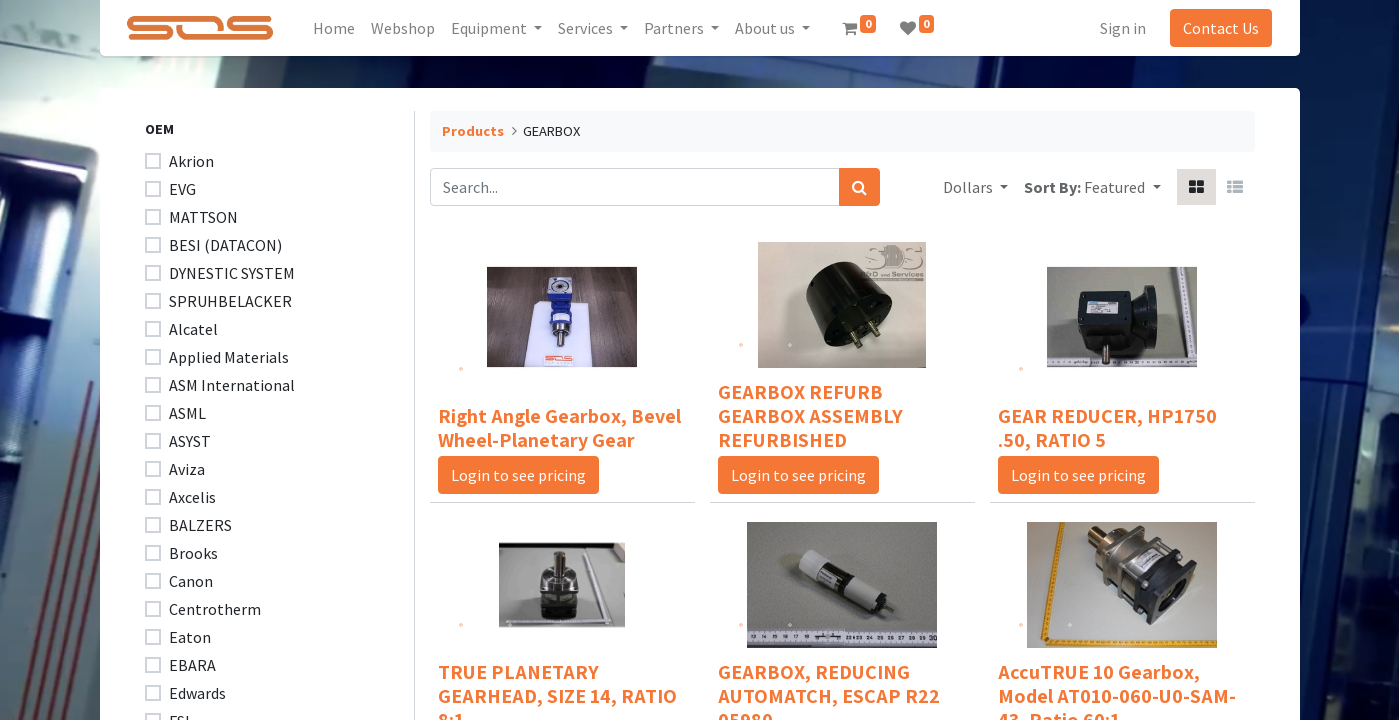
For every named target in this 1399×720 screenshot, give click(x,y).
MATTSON (203, 217)
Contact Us (1218, 28)
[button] (1122, 187)
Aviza (187, 469)
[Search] (859, 187)
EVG (182, 189)
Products (473, 131)
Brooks (193, 553)
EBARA (192, 665)
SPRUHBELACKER (230, 301)
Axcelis (192, 497)
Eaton (190, 637)
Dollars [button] (969, 187)
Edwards (197, 693)
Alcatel (193, 329)
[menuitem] (337, 28)
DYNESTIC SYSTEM (232, 273)
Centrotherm (215, 609)
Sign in (1120, 28)
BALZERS (200, 525)
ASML (187, 413)
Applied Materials (229, 357)
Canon (191, 581)
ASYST (190, 441)
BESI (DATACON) (225, 245)
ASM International (232, 385)
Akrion (191, 161)
